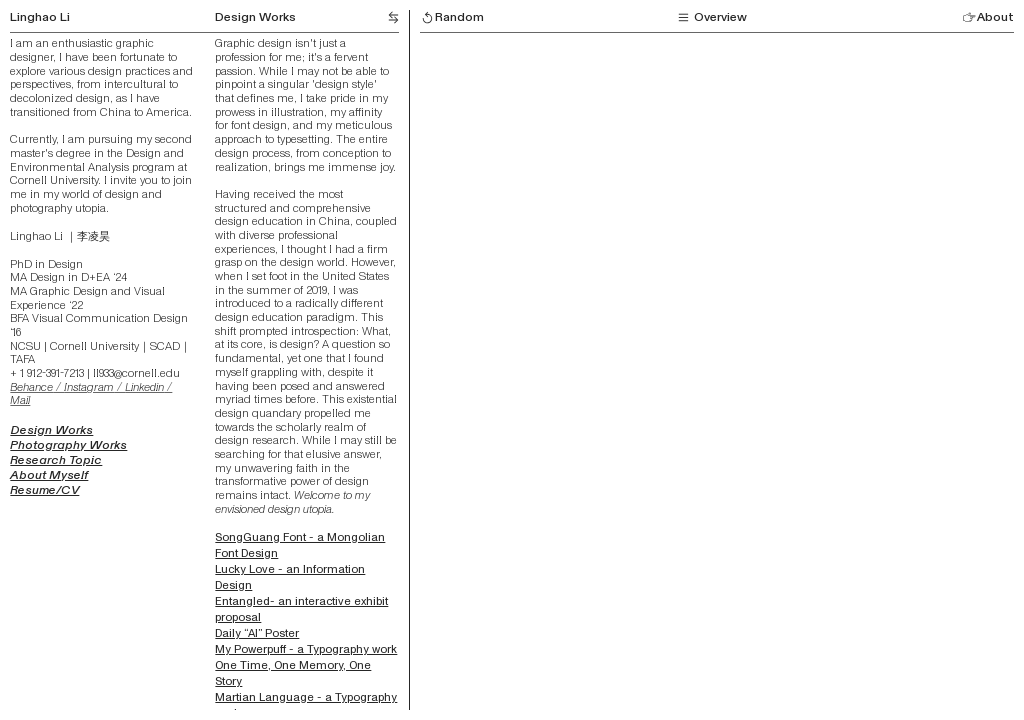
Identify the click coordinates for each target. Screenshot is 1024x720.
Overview (711, 17)
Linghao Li (40, 17)
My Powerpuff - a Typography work (306, 649)
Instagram (89, 387)
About (988, 17)
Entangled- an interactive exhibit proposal (301, 609)
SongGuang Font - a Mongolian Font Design (300, 545)
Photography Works (68, 445)
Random (452, 17)
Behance (31, 387)
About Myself (49, 475)
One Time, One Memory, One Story (293, 673)
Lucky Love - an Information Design (290, 577)
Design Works (255, 17)
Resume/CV (44, 490)
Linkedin (144, 387)
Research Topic (56, 460)
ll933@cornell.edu (136, 373)
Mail (20, 400)
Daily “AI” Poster (257, 633)
